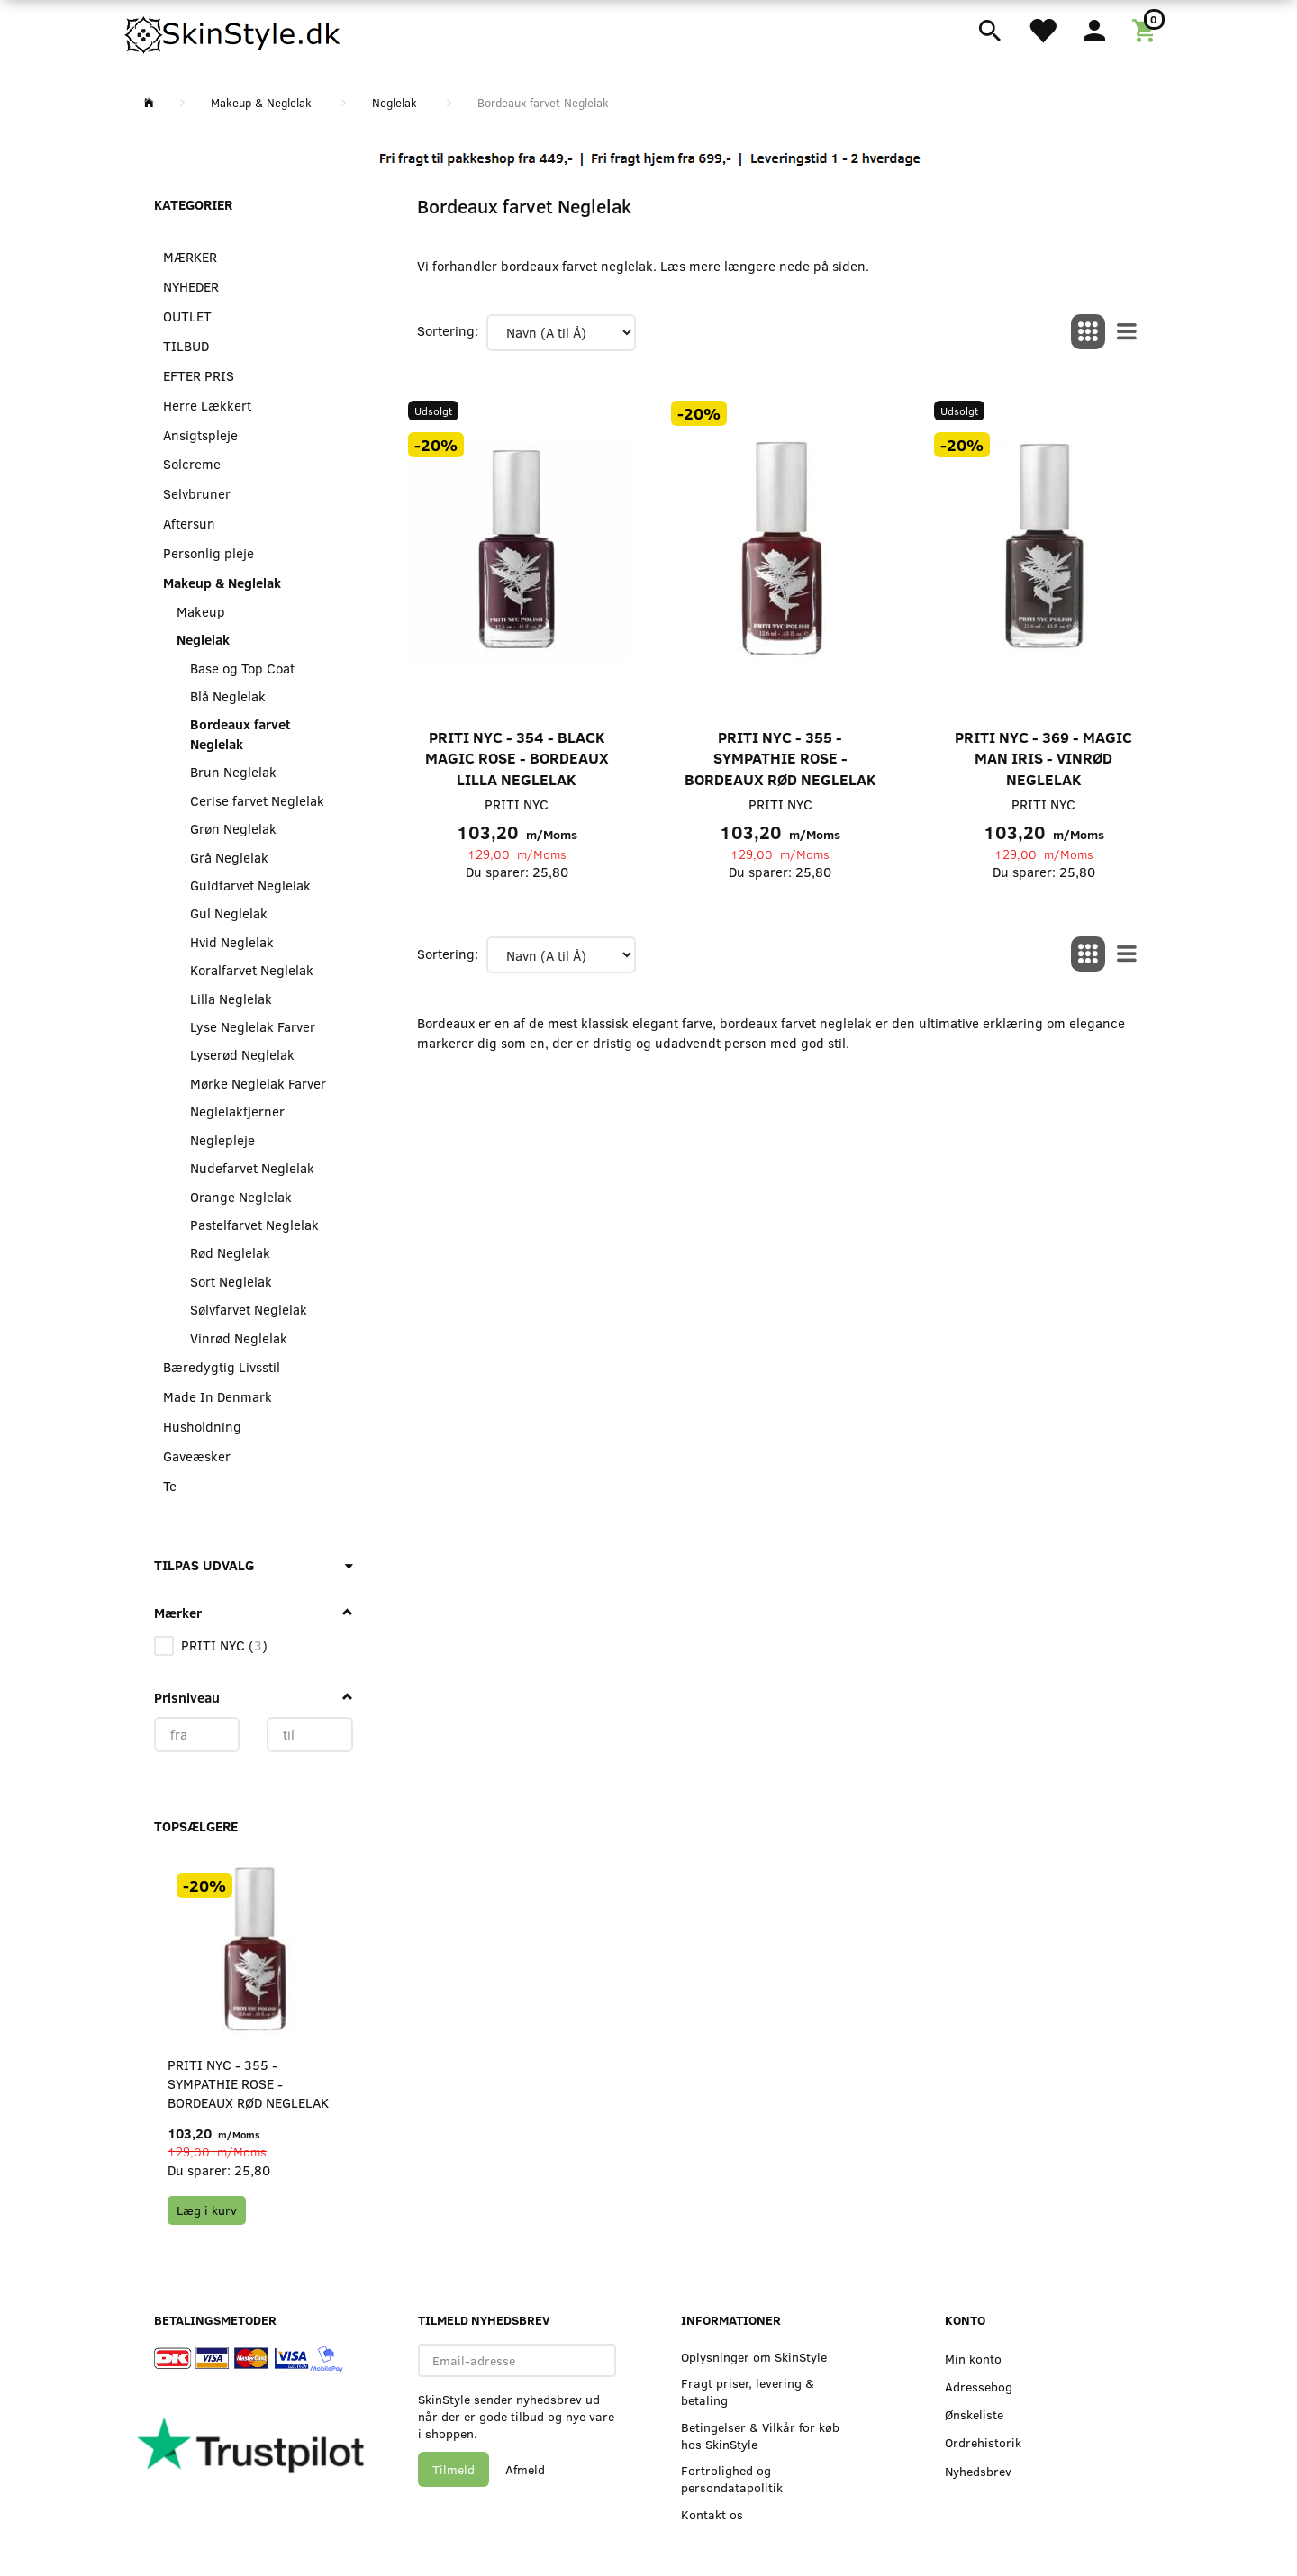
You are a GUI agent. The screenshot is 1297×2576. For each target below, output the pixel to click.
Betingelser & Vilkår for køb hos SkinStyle (760, 2435)
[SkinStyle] (234, 31)
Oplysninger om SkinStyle (754, 2356)
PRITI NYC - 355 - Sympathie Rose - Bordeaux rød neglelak (248, 2084)
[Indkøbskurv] (1147, 29)
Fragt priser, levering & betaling (747, 2391)
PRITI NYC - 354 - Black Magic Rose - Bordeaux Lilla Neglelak (517, 758)
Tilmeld (453, 2469)
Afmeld (525, 2469)
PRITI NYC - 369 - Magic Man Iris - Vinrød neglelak (1043, 758)
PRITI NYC (517, 804)
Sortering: (447, 330)
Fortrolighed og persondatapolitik (732, 2479)
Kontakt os (712, 2514)
